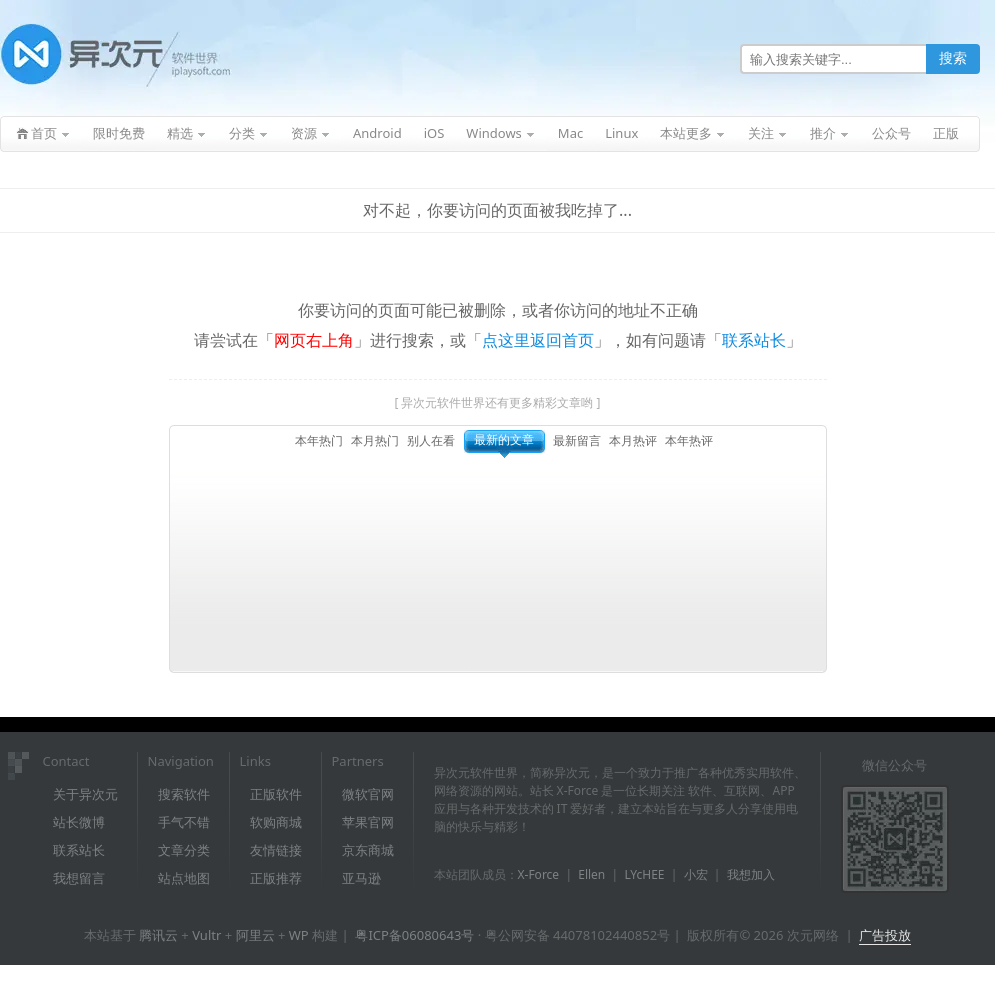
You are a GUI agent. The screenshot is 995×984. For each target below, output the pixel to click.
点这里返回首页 (538, 340)
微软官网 (368, 794)
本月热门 (375, 440)
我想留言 (79, 878)
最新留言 (577, 440)
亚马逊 (361, 878)
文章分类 (184, 850)
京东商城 (368, 850)
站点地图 (184, 878)
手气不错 (184, 822)
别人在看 (431, 440)
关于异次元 (85, 794)
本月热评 (633, 440)
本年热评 (689, 440)
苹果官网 (368, 822)
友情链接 (276, 850)
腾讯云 (158, 935)
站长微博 (79, 822)
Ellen (591, 874)
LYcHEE (644, 874)
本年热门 (319, 440)
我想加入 (751, 874)
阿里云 (255, 935)
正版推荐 (276, 878)
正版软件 (276, 794)
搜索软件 (184, 794)
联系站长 (754, 340)
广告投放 (885, 935)
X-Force (539, 874)
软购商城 (276, 822)
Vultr (206, 935)
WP (299, 935)
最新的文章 (504, 439)
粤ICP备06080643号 (414, 935)
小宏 (696, 874)
